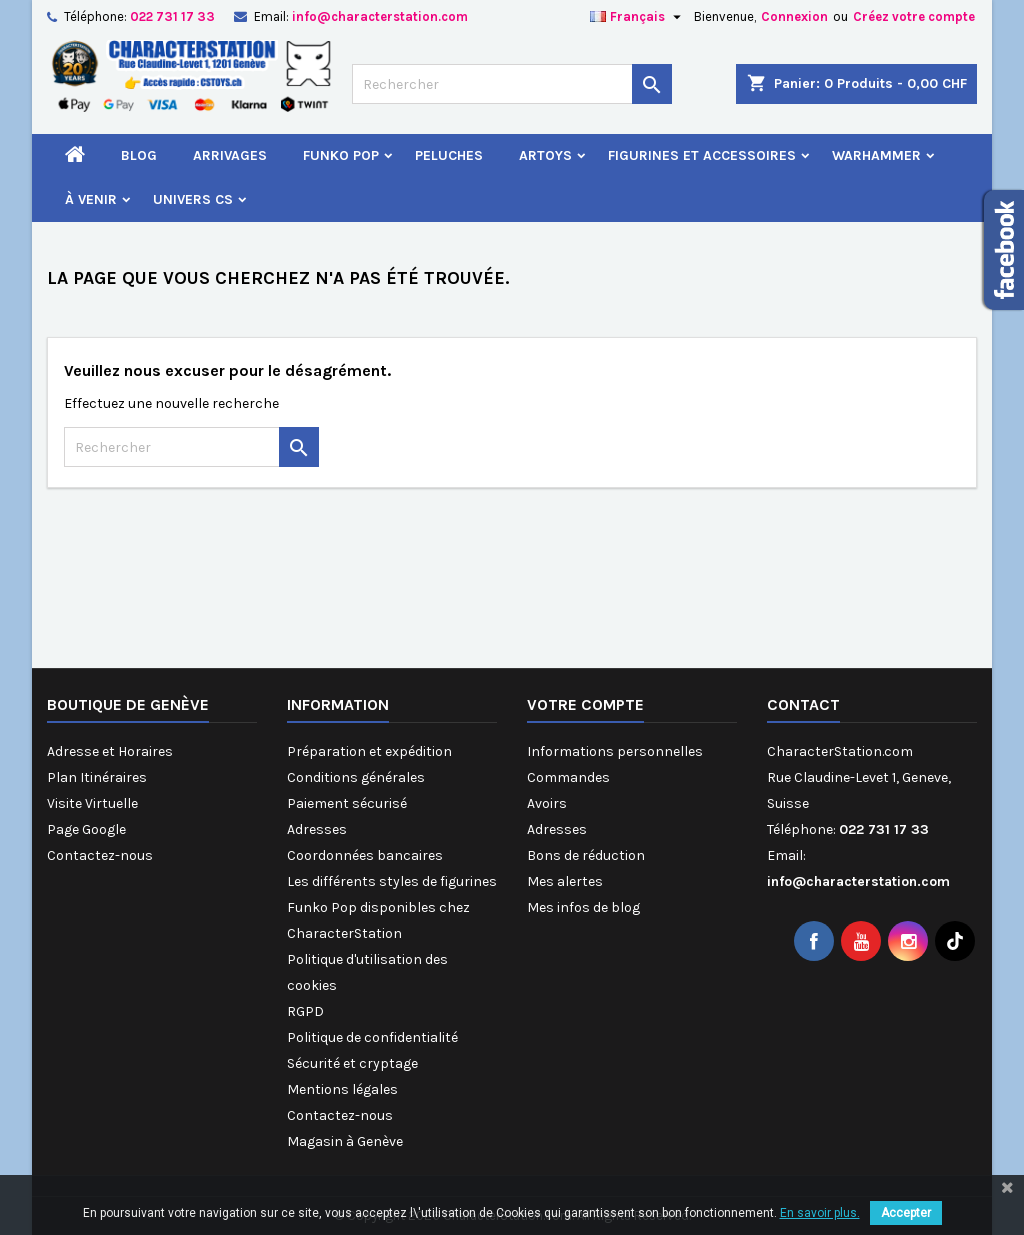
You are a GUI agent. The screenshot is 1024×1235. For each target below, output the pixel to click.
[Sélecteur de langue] (638, 17)
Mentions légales (342, 1089)
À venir (91, 199)
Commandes (568, 777)
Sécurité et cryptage (352, 1063)
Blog (139, 155)
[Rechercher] (512, 84)
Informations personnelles (615, 751)
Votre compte (585, 704)
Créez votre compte (914, 16)
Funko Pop (341, 155)
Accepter (906, 1213)
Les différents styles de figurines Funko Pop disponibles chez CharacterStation (392, 907)
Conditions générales (356, 777)
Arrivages (230, 155)
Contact (803, 704)
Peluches (449, 155)
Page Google (86, 829)
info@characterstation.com (380, 16)
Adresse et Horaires (110, 751)
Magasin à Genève (345, 1141)
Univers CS (193, 199)
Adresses (317, 829)
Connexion (794, 16)
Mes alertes (565, 881)
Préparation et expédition (369, 751)
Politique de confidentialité (372, 1037)
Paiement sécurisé (347, 803)
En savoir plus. (820, 1213)
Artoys (545, 155)
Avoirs (547, 803)
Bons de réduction (586, 855)
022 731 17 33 (172, 16)
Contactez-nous (100, 855)
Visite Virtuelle (92, 803)
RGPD (305, 1011)
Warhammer (876, 155)
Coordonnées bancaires (365, 855)
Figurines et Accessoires (702, 155)
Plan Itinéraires (97, 777)
